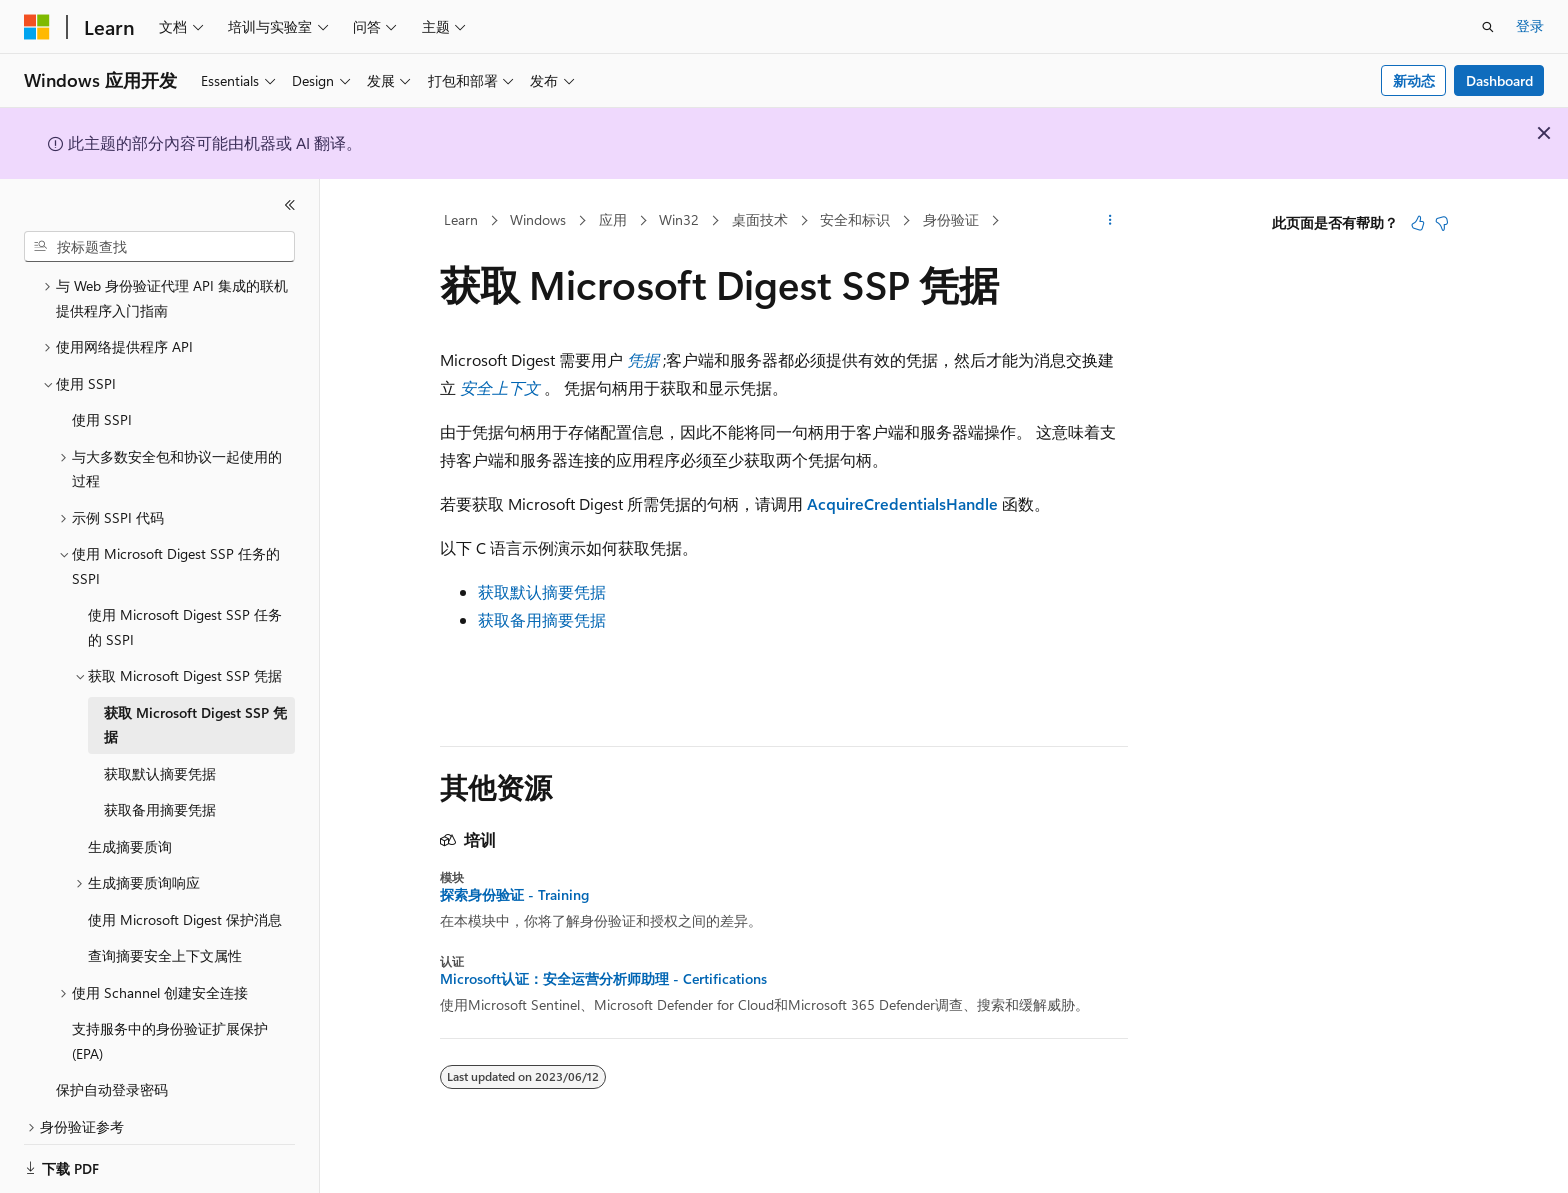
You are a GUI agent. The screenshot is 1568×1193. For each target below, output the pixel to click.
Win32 (679, 219)
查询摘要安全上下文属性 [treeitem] (165, 931)
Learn (461, 219)
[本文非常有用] (1418, 223)
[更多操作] (1110, 221)
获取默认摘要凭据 (542, 591)
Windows (538, 219)
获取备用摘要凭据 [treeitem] (160, 785)
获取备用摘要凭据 (542, 619)
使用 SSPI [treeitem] (102, 395)
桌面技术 (760, 219)
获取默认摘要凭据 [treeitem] (160, 749)
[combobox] (159, 247)
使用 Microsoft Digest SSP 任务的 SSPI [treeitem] (185, 603)
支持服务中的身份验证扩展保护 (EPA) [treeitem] (170, 1017)
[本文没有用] (1442, 223)
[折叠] (290, 205)
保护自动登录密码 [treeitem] (112, 1065)
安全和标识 (855, 219)
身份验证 (951, 219)
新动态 (1414, 80)
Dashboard (1499, 80)
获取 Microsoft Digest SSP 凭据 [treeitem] (195, 701)
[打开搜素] (1488, 27)
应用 (613, 219)
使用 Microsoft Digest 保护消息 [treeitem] (185, 895)
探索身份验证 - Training (514, 895)
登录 (1530, 25)
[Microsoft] (37, 27)
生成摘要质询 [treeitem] (130, 822)
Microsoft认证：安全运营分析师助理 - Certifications (603, 979)
